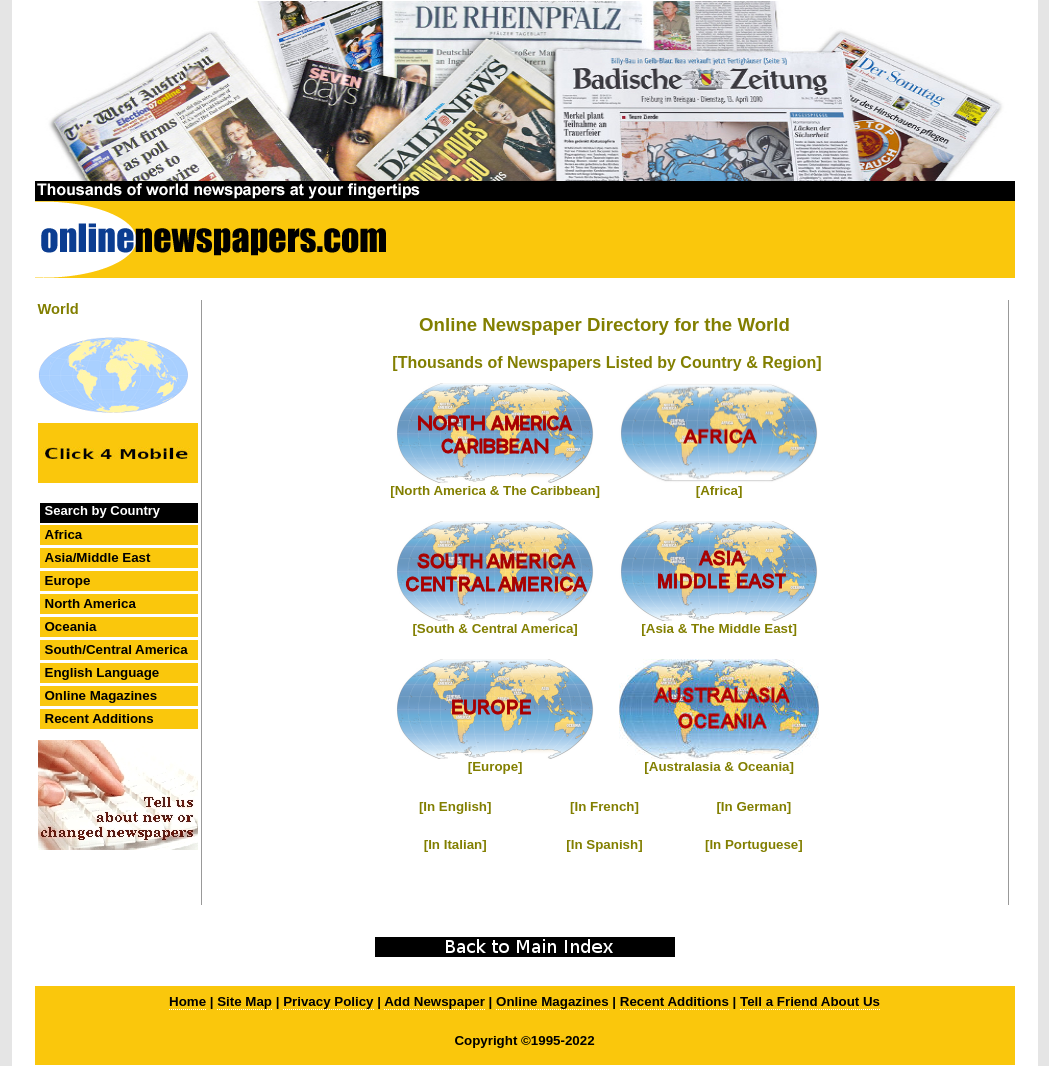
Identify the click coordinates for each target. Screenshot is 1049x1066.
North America (90, 603)
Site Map (244, 1001)
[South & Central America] (494, 628)
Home (187, 1001)
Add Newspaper (434, 1001)
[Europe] (495, 766)
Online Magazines (101, 695)
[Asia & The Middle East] (719, 628)
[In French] (604, 806)
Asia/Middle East (98, 557)
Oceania (71, 626)
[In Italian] (455, 844)
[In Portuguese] (754, 844)
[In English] (455, 806)
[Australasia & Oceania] (719, 766)
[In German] (753, 806)
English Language (102, 672)
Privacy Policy (328, 1001)
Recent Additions (99, 718)
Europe (68, 580)
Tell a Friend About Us (810, 1001)
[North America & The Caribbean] (495, 490)
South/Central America (116, 649)
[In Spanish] (604, 844)
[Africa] (719, 490)
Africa (64, 534)
